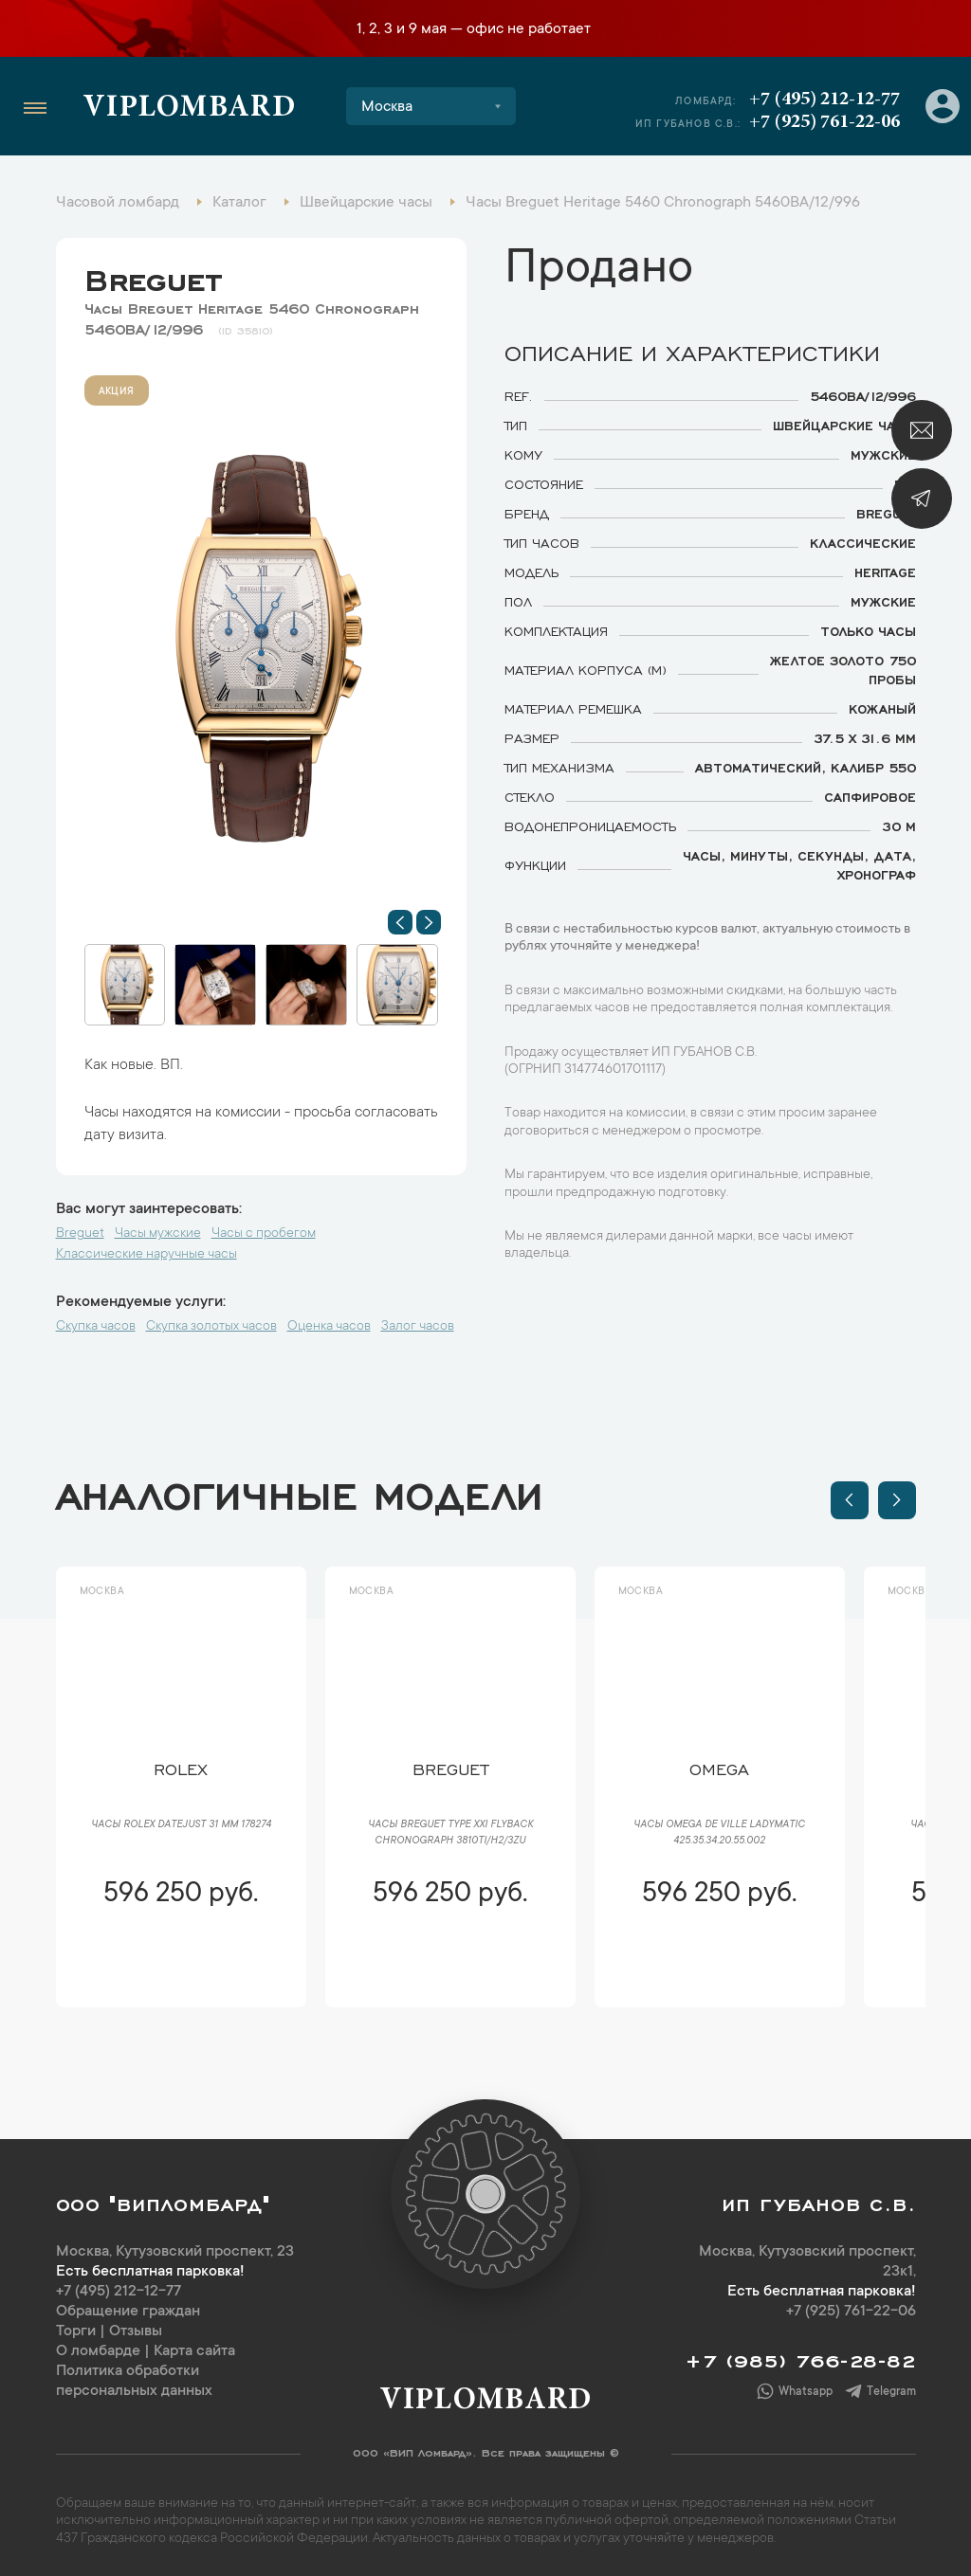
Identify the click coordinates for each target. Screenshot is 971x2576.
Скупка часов (96, 1326)
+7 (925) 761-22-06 (824, 122)
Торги (76, 2331)
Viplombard (189, 109)
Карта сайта (194, 2351)
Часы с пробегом (263, 1234)
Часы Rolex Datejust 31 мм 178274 (181, 1825)
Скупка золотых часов (211, 1326)
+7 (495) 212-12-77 (824, 99)
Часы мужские (158, 1234)
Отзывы (135, 2331)
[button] (400, 922)
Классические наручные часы (146, 1254)
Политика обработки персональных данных (134, 2381)
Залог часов (417, 1326)
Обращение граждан (128, 2311)
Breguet (153, 276)
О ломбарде (98, 2351)
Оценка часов (329, 1326)
